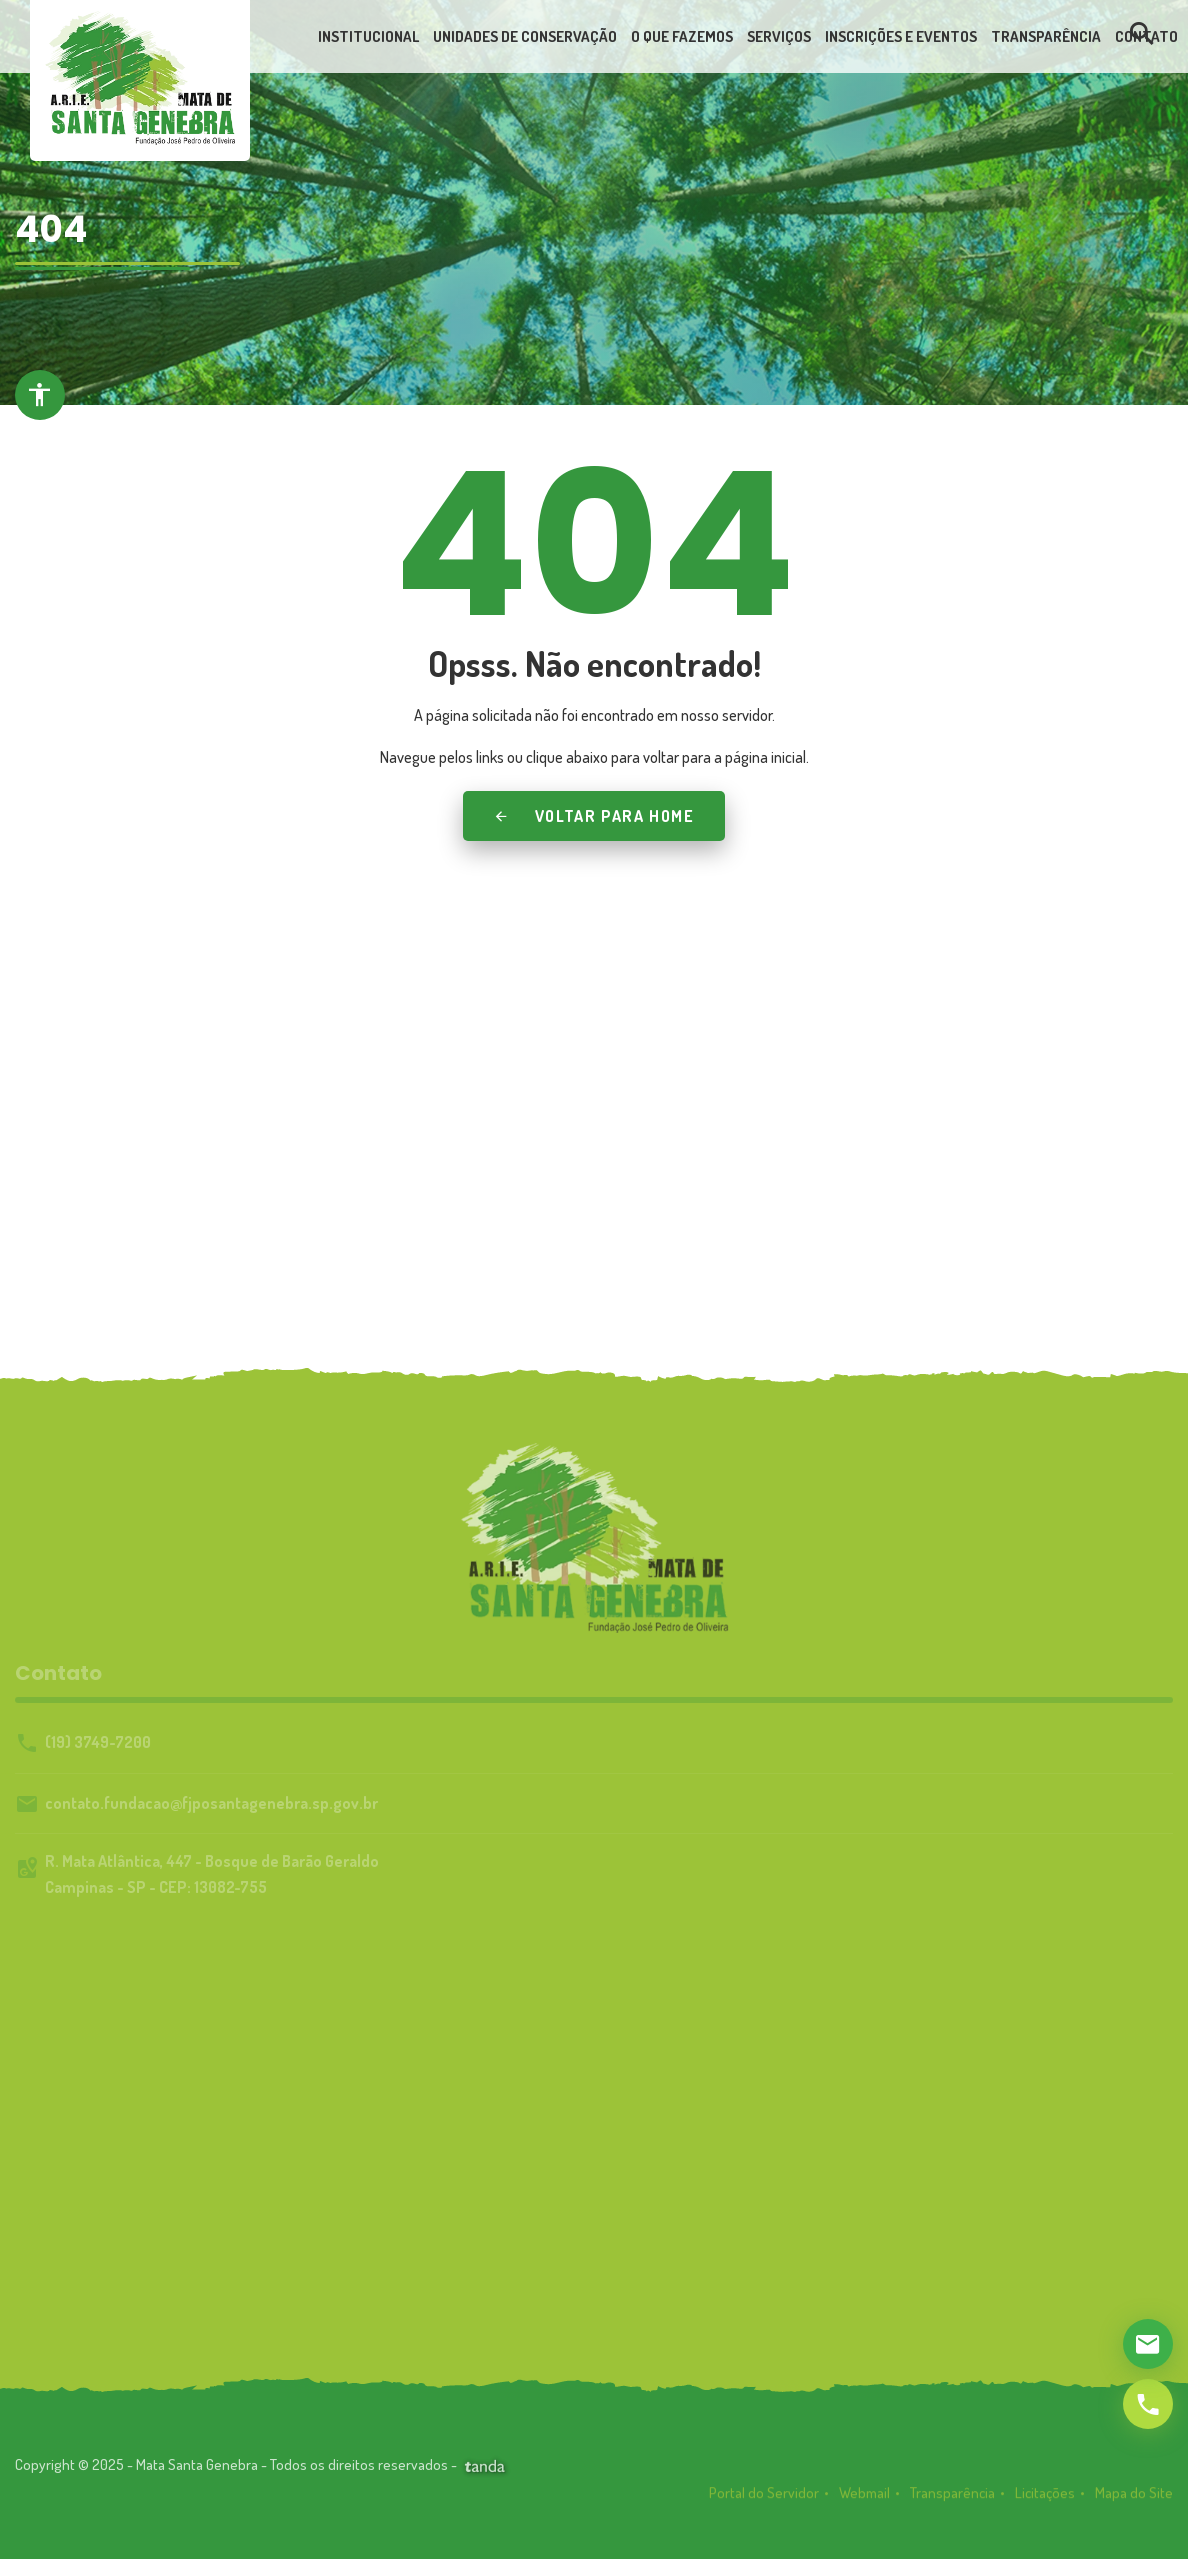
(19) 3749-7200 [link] (98, 1742)
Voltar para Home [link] (593, 816)
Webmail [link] (864, 2499)
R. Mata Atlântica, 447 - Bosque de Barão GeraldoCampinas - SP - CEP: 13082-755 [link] (212, 1874)
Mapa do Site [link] (1134, 2499)
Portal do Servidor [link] (764, 2499)
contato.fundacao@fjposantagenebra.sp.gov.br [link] (211, 1803)
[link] (140, 76)
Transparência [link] (952, 2499)
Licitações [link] (1045, 2499)
